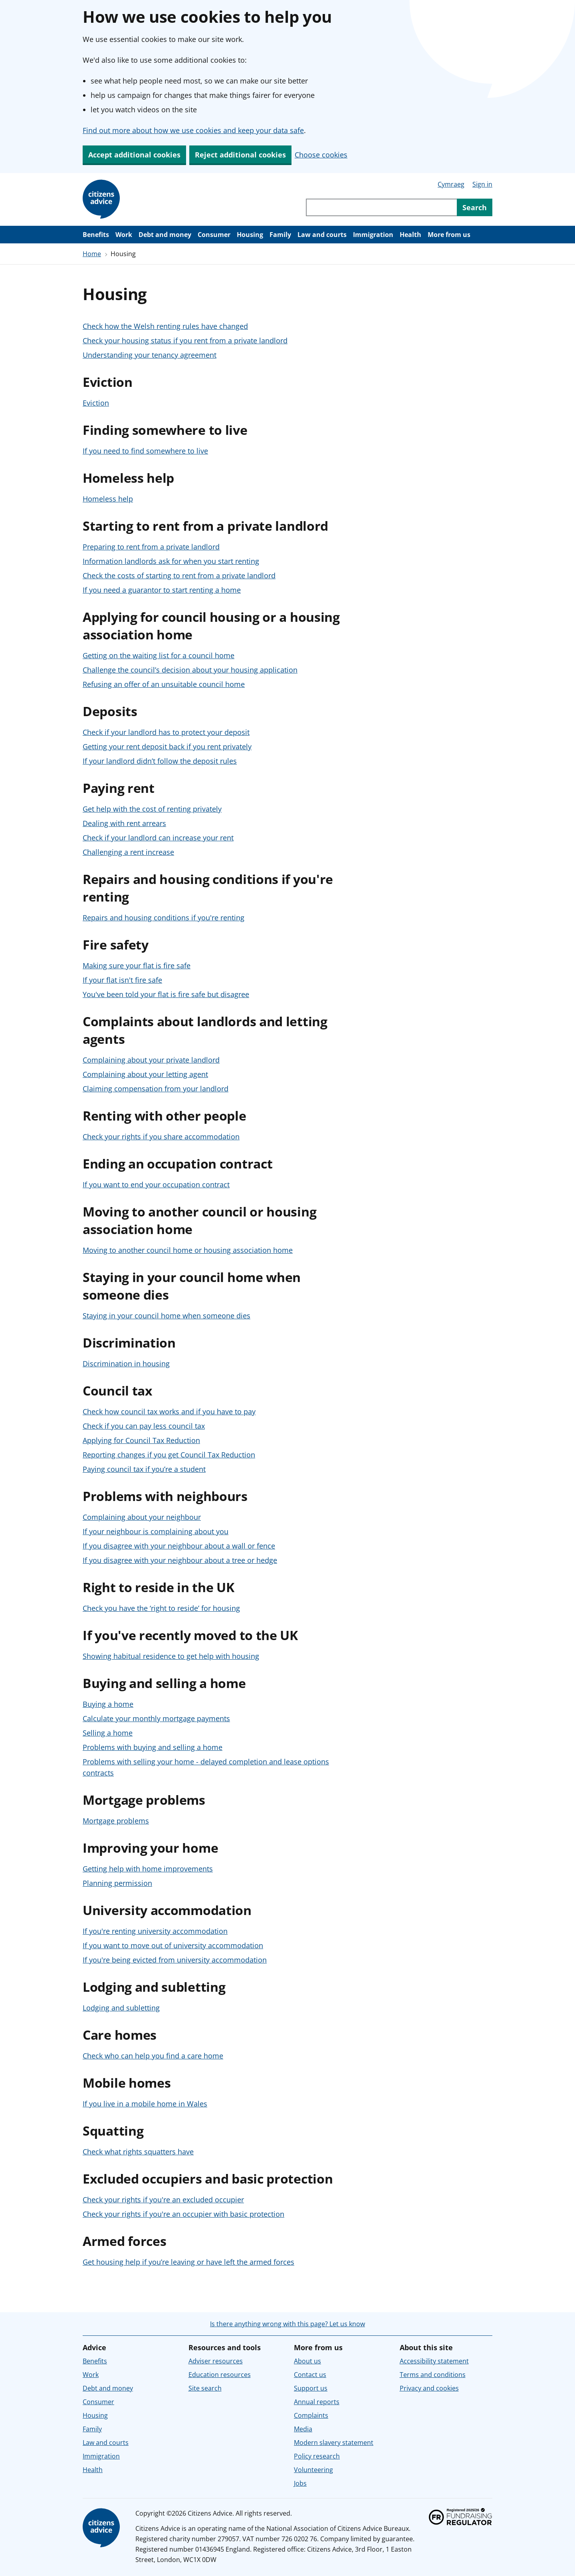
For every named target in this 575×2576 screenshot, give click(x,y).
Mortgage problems (116, 1820)
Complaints (311, 2415)
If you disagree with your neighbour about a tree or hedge (180, 1560)
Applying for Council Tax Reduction (141, 1440)
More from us (449, 234)
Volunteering (313, 2469)
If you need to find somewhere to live (145, 451)
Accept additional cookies (134, 154)
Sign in (482, 184)
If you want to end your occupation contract (156, 1184)
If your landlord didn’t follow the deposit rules (160, 761)
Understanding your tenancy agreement (149, 355)
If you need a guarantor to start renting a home (162, 590)
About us (307, 2361)
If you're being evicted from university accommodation (175, 1960)
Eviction (96, 403)
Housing (250, 234)
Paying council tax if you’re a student (144, 1469)
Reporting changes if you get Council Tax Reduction (169, 1454)
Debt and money (165, 234)
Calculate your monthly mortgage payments (156, 1718)
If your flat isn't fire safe (122, 980)
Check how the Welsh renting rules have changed (165, 326)
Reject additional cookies (240, 154)
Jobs (300, 2483)
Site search (205, 2388)
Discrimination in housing (126, 1363)
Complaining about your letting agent (145, 1074)
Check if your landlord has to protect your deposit (166, 732)
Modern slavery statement (333, 2442)
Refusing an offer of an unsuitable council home (164, 684)
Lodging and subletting (121, 2008)
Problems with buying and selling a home (152, 1747)
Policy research (317, 2456)
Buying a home (108, 1704)
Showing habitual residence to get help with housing (171, 1656)
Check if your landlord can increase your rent (158, 837)
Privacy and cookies (429, 2388)
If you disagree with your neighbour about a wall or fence (179, 1546)
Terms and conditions (433, 2374)
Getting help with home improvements (148, 1868)
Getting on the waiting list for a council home (158, 655)
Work (123, 234)
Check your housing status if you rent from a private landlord (185, 340)
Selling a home (108, 1733)
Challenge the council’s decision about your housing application (190, 670)
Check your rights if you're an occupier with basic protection (183, 2214)
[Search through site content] (381, 207)
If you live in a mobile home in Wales (145, 2103)
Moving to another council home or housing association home (188, 1250)
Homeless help (108, 499)
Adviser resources (215, 2361)
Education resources (219, 2374)
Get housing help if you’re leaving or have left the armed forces (188, 2262)
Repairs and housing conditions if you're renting (163, 917)
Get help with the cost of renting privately (152, 809)
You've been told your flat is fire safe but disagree (166, 994)
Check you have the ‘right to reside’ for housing (161, 1608)
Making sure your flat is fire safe (136, 965)
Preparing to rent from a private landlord (151, 546)
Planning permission (117, 1883)
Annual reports (316, 2401)
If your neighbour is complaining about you (155, 1531)
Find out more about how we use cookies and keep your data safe (193, 130)
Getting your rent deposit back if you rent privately (167, 746)
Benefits (96, 234)
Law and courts (322, 234)
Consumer (214, 234)
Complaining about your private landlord (151, 1060)
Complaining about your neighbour (142, 1517)
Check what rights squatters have (138, 2151)
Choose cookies (321, 154)
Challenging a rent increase (128, 852)
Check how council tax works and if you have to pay (169, 1411)
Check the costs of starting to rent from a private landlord (179, 575)
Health (410, 234)
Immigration (373, 234)
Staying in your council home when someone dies (166, 1315)
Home (92, 253)
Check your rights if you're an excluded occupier (163, 2199)
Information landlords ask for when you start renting (171, 561)
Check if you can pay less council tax (144, 1426)
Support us (310, 2388)
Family (280, 234)
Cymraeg (451, 184)
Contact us (310, 2374)
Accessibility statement (434, 2361)
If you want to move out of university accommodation (173, 1945)
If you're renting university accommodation (155, 1931)
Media (303, 2429)
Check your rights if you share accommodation (161, 1136)
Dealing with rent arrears (124, 823)
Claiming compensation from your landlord (155, 1088)
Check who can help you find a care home (153, 2055)
